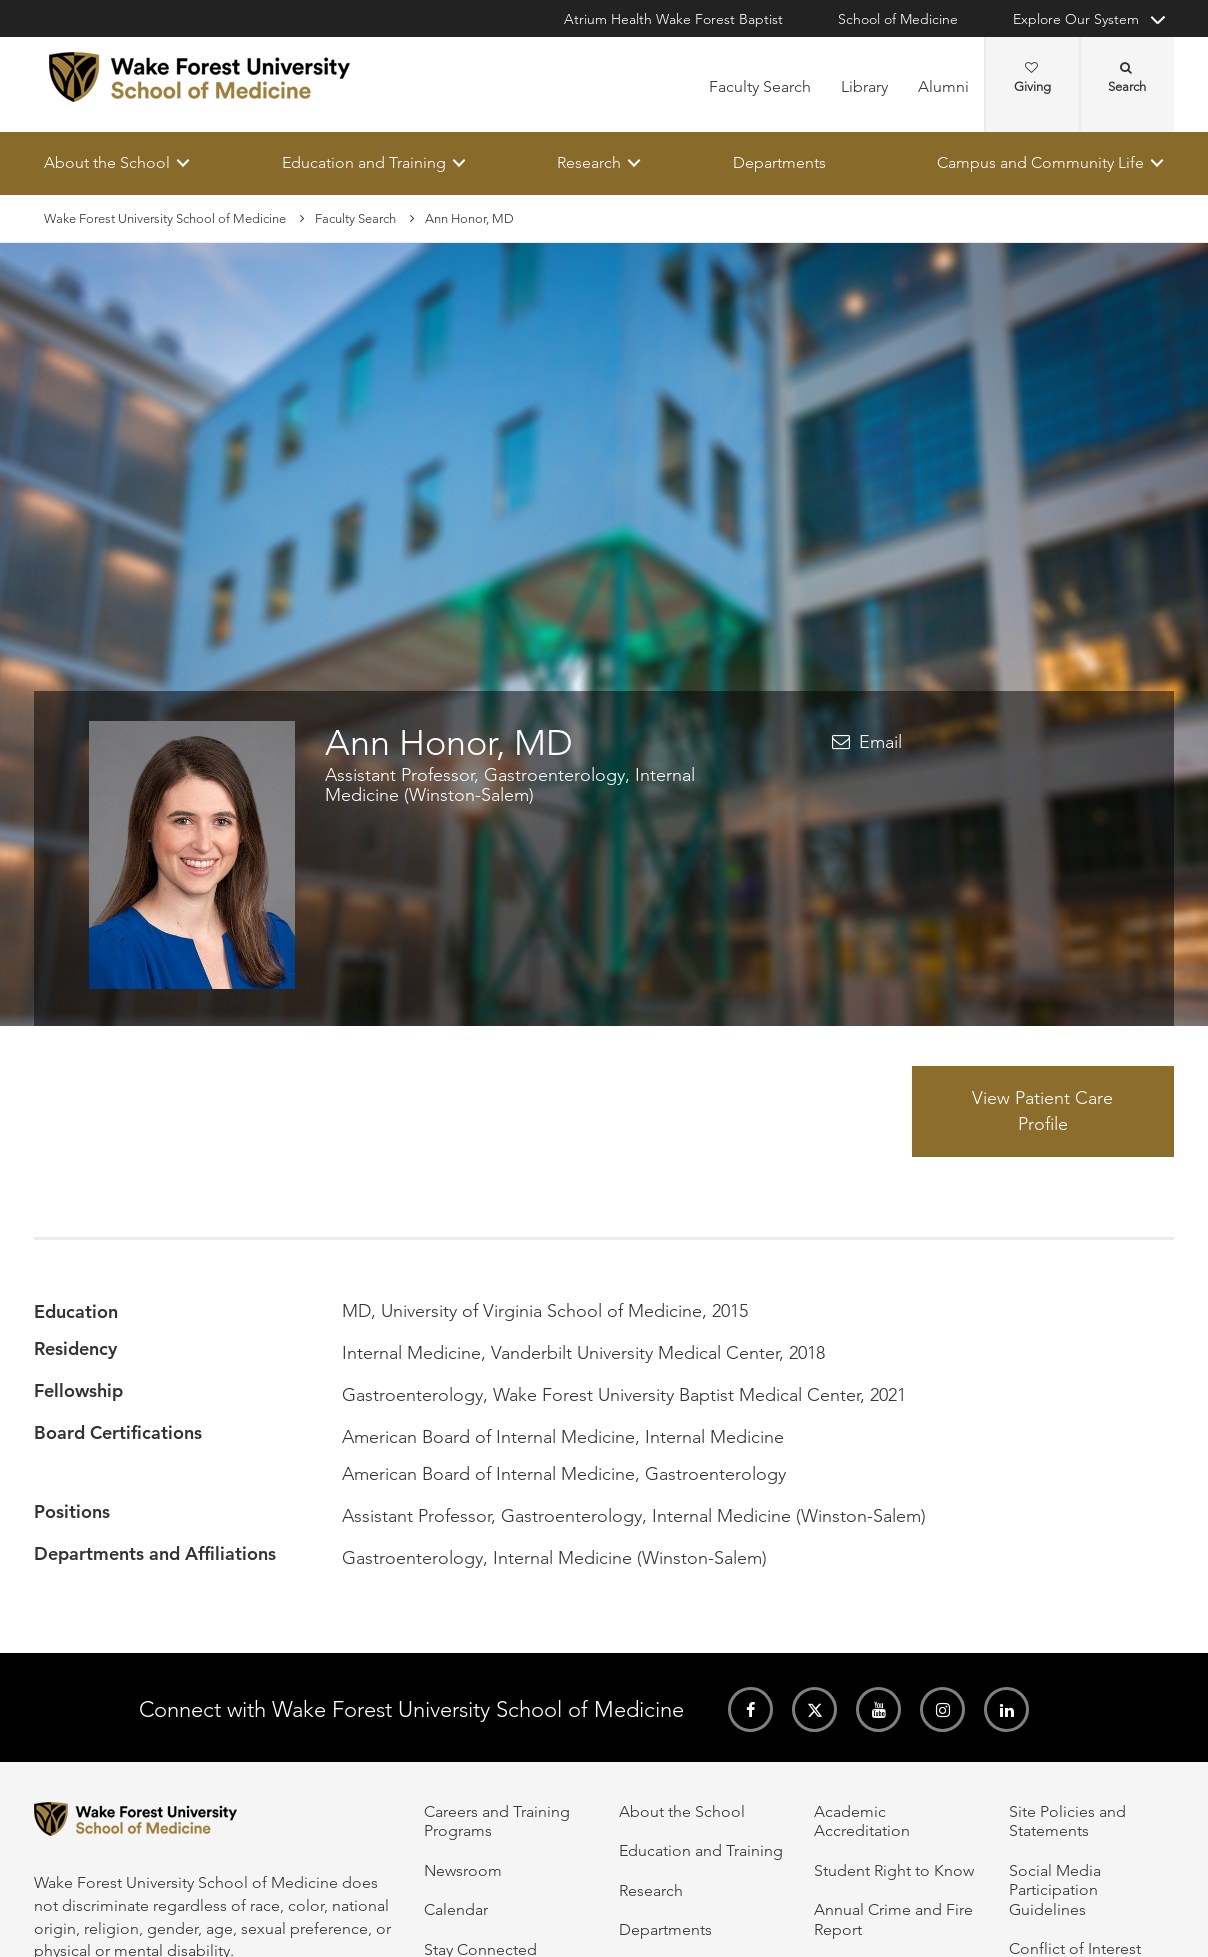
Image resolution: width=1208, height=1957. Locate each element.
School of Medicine (898, 19)
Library (864, 86)
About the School (107, 162)
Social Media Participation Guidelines (1055, 1890)
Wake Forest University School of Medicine (165, 218)
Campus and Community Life (1040, 162)
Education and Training (364, 162)
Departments (779, 162)
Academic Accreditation (862, 1821)
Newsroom (463, 1870)
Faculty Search (760, 86)
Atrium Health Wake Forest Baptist (673, 19)
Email (880, 743)
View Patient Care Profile (1042, 1111)
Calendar (456, 1909)
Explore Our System (1076, 19)
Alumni (943, 86)
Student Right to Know (894, 1870)
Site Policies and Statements (1067, 1821)
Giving (1032, 78)
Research (589, 162)
